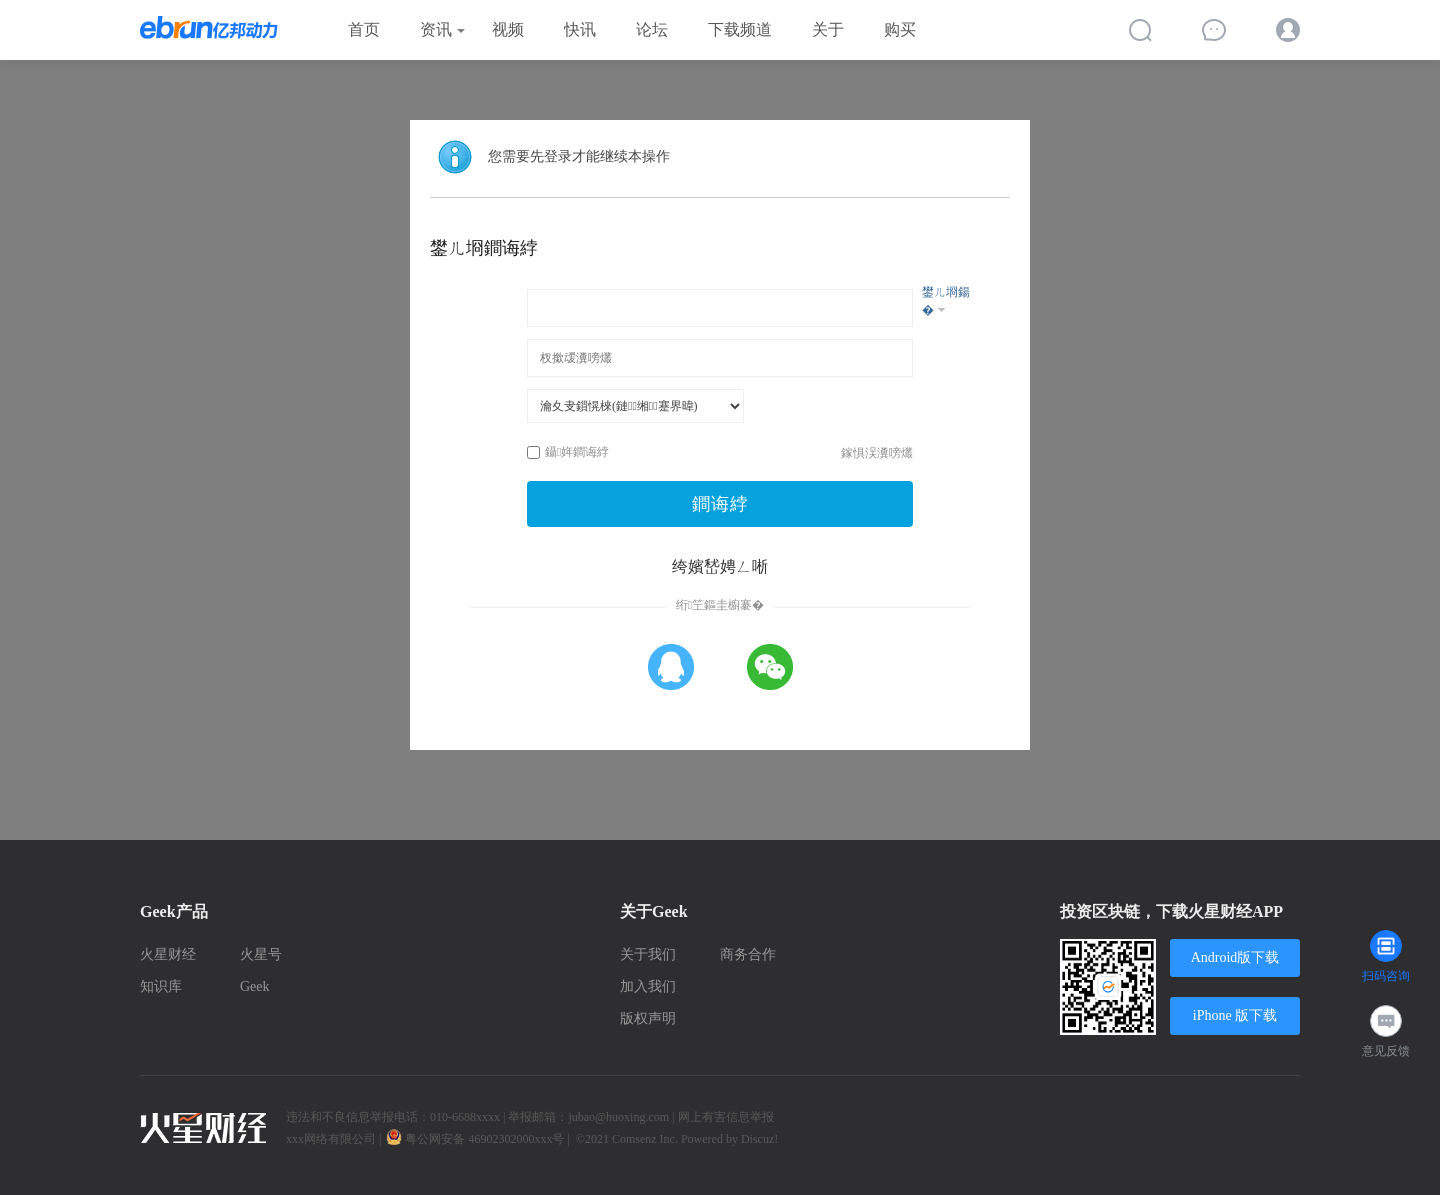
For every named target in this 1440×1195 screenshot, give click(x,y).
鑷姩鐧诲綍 (568, 452)
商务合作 (748, 954)
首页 (364, 29)
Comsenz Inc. (646, 1139)
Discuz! (759, 1139)
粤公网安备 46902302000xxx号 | (479, 1139)
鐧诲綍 (720, 504)
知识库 (161, 986)
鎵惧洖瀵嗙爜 (877, 453)
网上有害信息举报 (726, 1117)
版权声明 (648, 1018)
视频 (508, 29)
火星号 (261, 954)
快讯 (580, 29)
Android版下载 (1235, 957)
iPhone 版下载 (1235, 1015)
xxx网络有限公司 (331, 1139)
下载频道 (740, 29)
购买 (900, 29)
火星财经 (168, 954)
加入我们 (648, 986)
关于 (828, 29)
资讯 (436, 29)
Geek (255, 986)
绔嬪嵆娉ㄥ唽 (720, 566)
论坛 (652, 29)
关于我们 (648, 954)
